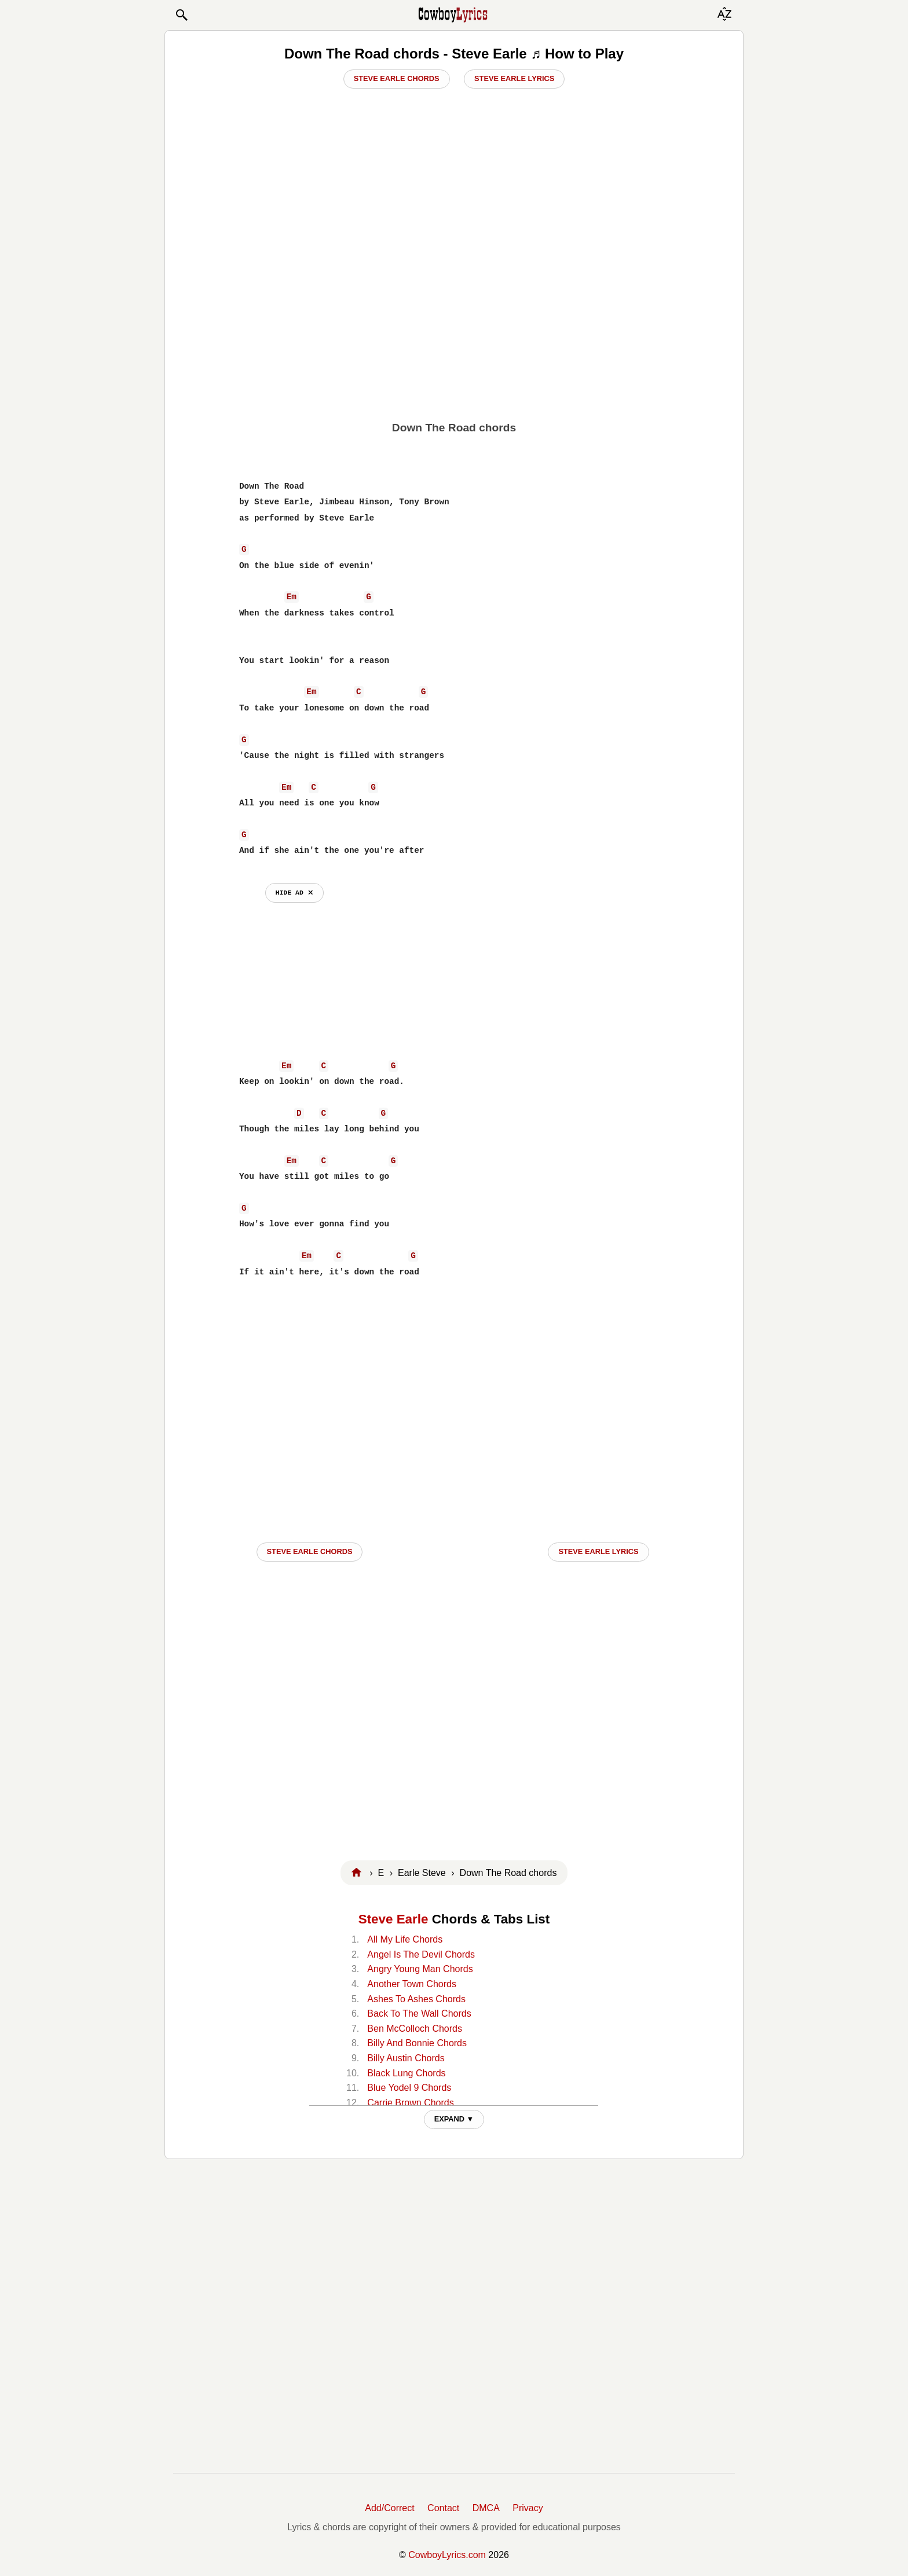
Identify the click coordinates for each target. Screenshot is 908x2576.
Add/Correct (389, 2508)
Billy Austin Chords (405, 2058)
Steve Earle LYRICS (598, 1551)
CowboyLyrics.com (447, 2555)
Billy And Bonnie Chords (417, 2043)
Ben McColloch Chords (414, 2028)
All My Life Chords (404, 1939)
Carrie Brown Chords (410, 2103)
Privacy (527, 2508)
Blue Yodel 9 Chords (409, 2088)
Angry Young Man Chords (420, 1969)
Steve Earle (393, 1919)
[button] (181, 15)
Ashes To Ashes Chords (416, 1999)
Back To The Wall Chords (419, 2013)
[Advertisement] (454, 325)
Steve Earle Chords (397, 78)
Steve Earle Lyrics (514, 78)
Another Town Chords (411, 1984)
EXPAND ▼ (454, 2119)
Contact (443, 2508)
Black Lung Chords (406, 2073)
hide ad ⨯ (294, 892)
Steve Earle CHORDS (310, 1551)
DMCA (486, 2508)
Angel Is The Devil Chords (421, 1954)
